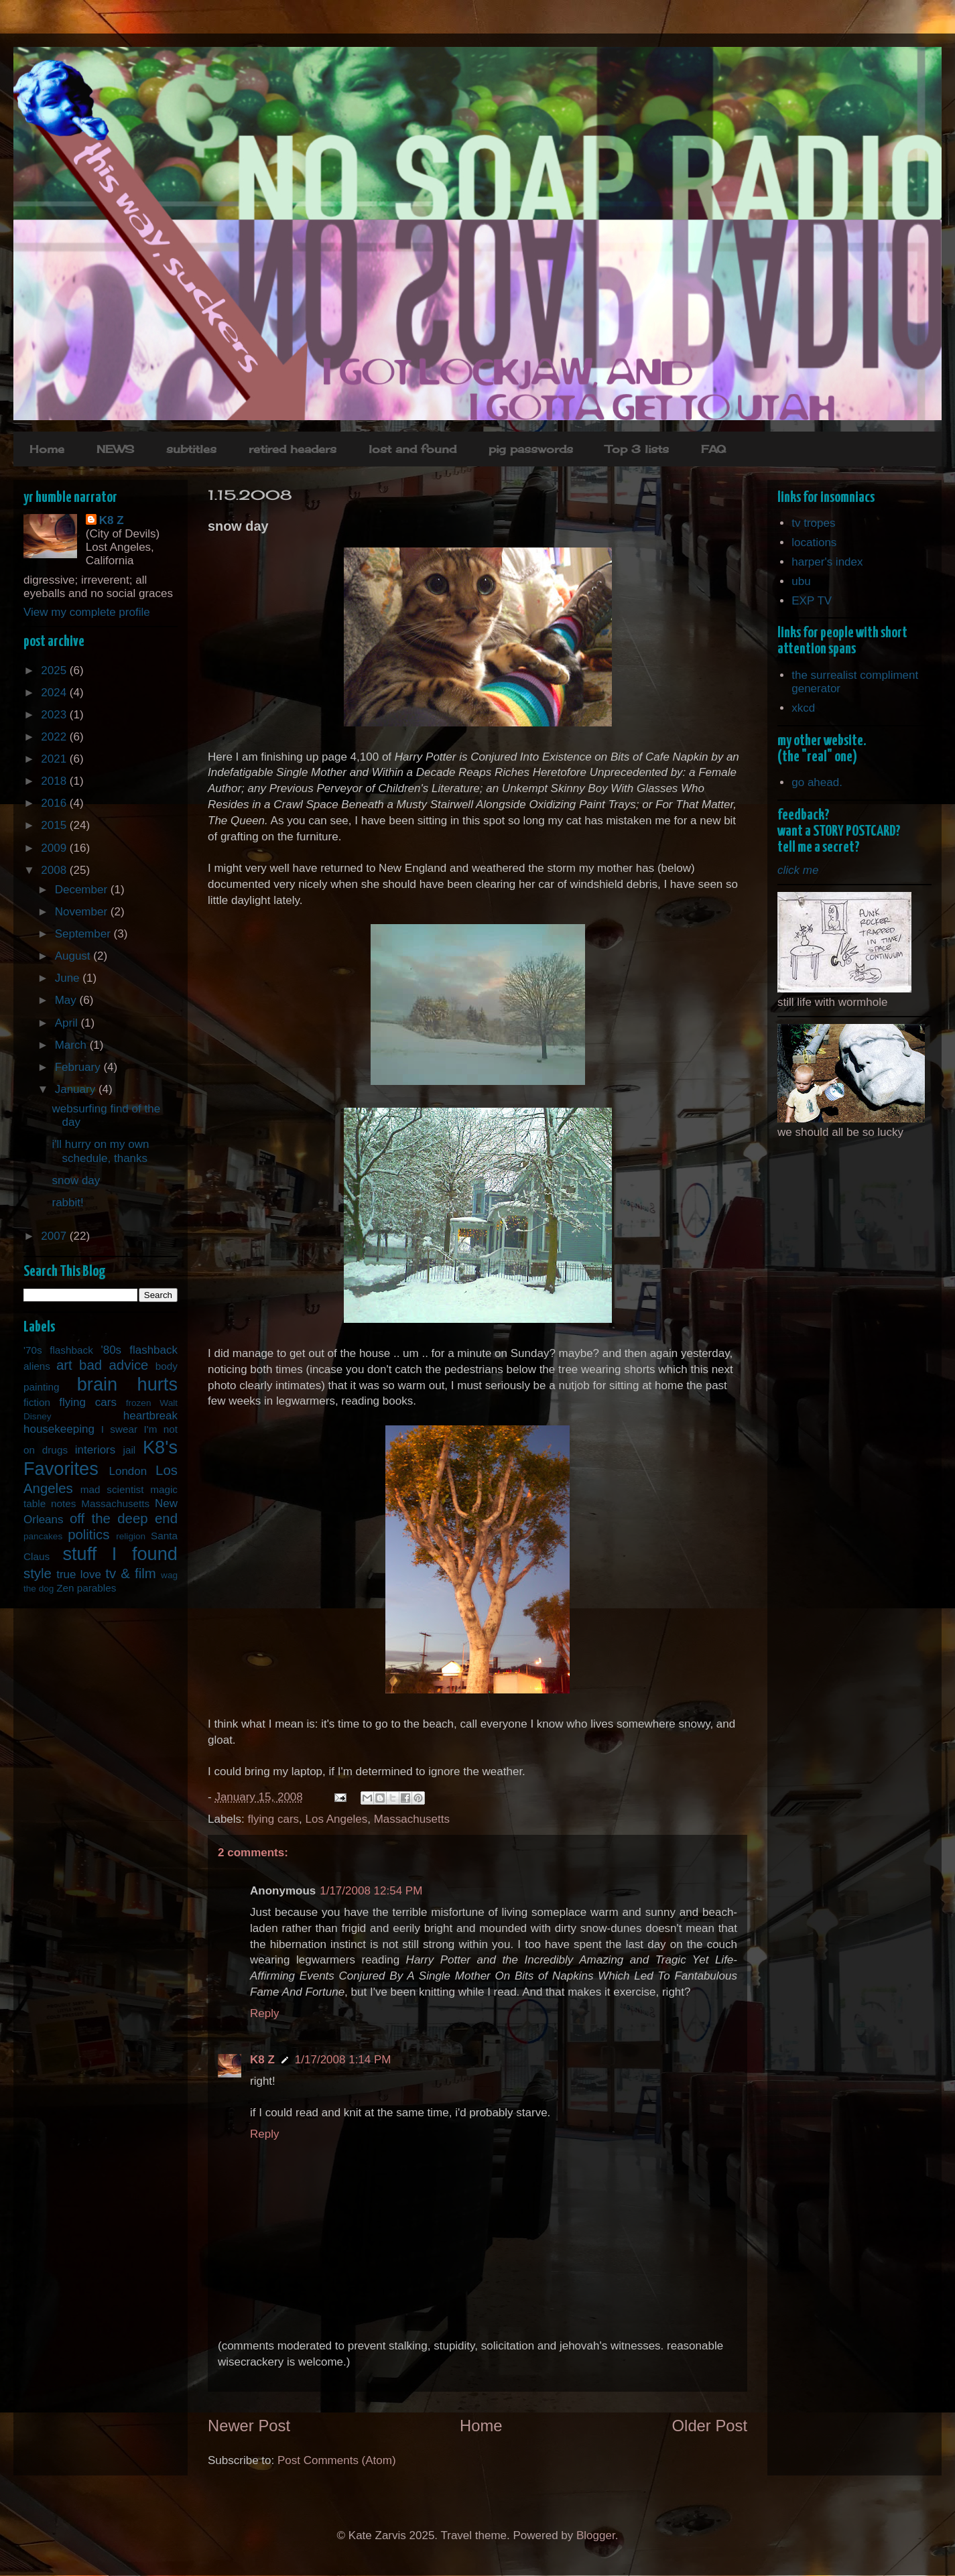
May (67, 1000)
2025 (55, 670)
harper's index (827, 562)
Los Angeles (337, 1819)
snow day (76, 1180)
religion (130, 1536)
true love (78, 1574)
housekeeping (58, 1429)
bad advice (113, 1365)
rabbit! (67, 1202)
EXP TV (811, 600)
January (77, 1089)
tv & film (130, 1573)
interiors (95, 1449)
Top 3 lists (637, 449)
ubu (800, 581)
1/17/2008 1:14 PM (343, 2059)
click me (797, 870)
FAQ (713, 449)
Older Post (709, 2426)
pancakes (42, 1536)
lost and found (412, 449)
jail (129, 1450)
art (64, 1365)
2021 (55, 759)
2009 (55, 848)
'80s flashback (139, 1350)
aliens (36, 1366)
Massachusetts (412, 1819)
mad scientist (112, 1489)
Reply (264, 2013)
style (37, 1573)
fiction (36, 1402)
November (83, 911)
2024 (55, 692)
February (79, 1067)
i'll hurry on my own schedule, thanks (100, 1151)
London (128, 1471)
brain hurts (127, 1384)
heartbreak (150, 1415)
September (84, 933)
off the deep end (124, 1518)
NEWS (115, 449)
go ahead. (816, 782)
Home (46, 449)
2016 (55, 803)
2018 (55, 781)
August (74, 956)
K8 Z (262, 2059)
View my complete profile (86, 612)
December (83, 889)
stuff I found (120, 1553)
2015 (55, 825)
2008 (55, 870)
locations (813, 542)
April (68, 1023)
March (72, 1045)
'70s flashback (58, 1350)
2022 (55, 736)
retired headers (292, 449)
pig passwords (531, 449)
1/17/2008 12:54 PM (371, 1890)
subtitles (191, 449)
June (69, 978)
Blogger (595, 2535)
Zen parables (86, 1588)
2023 (55, 714)
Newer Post (249, 2426)
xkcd (803, 708)
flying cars (274, 1819)
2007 (55, 1236)
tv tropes (813, 523)
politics (88, 1534)
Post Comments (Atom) (336, 2460)
